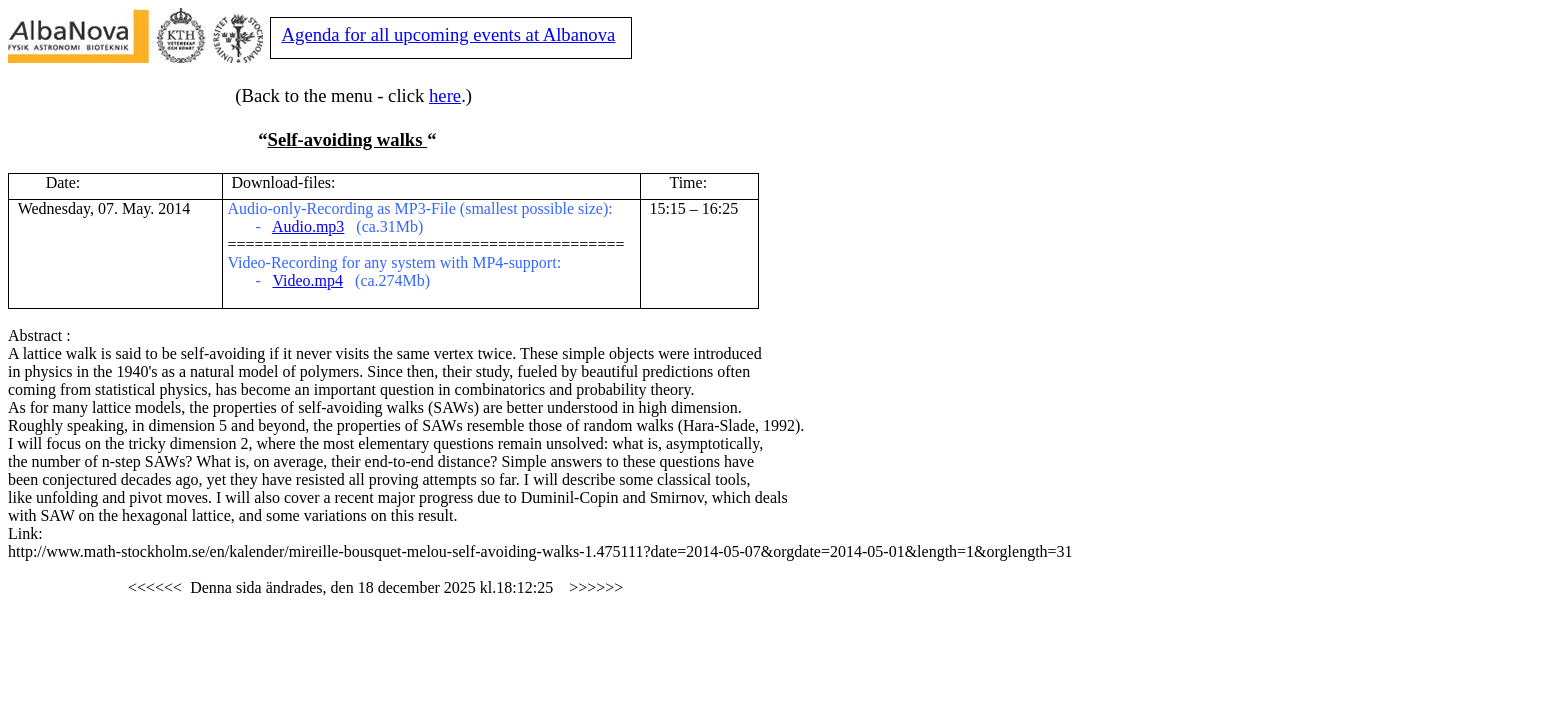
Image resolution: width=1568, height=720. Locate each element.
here (445, 95)
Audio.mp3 (308, 226)
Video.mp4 (307, 280)
